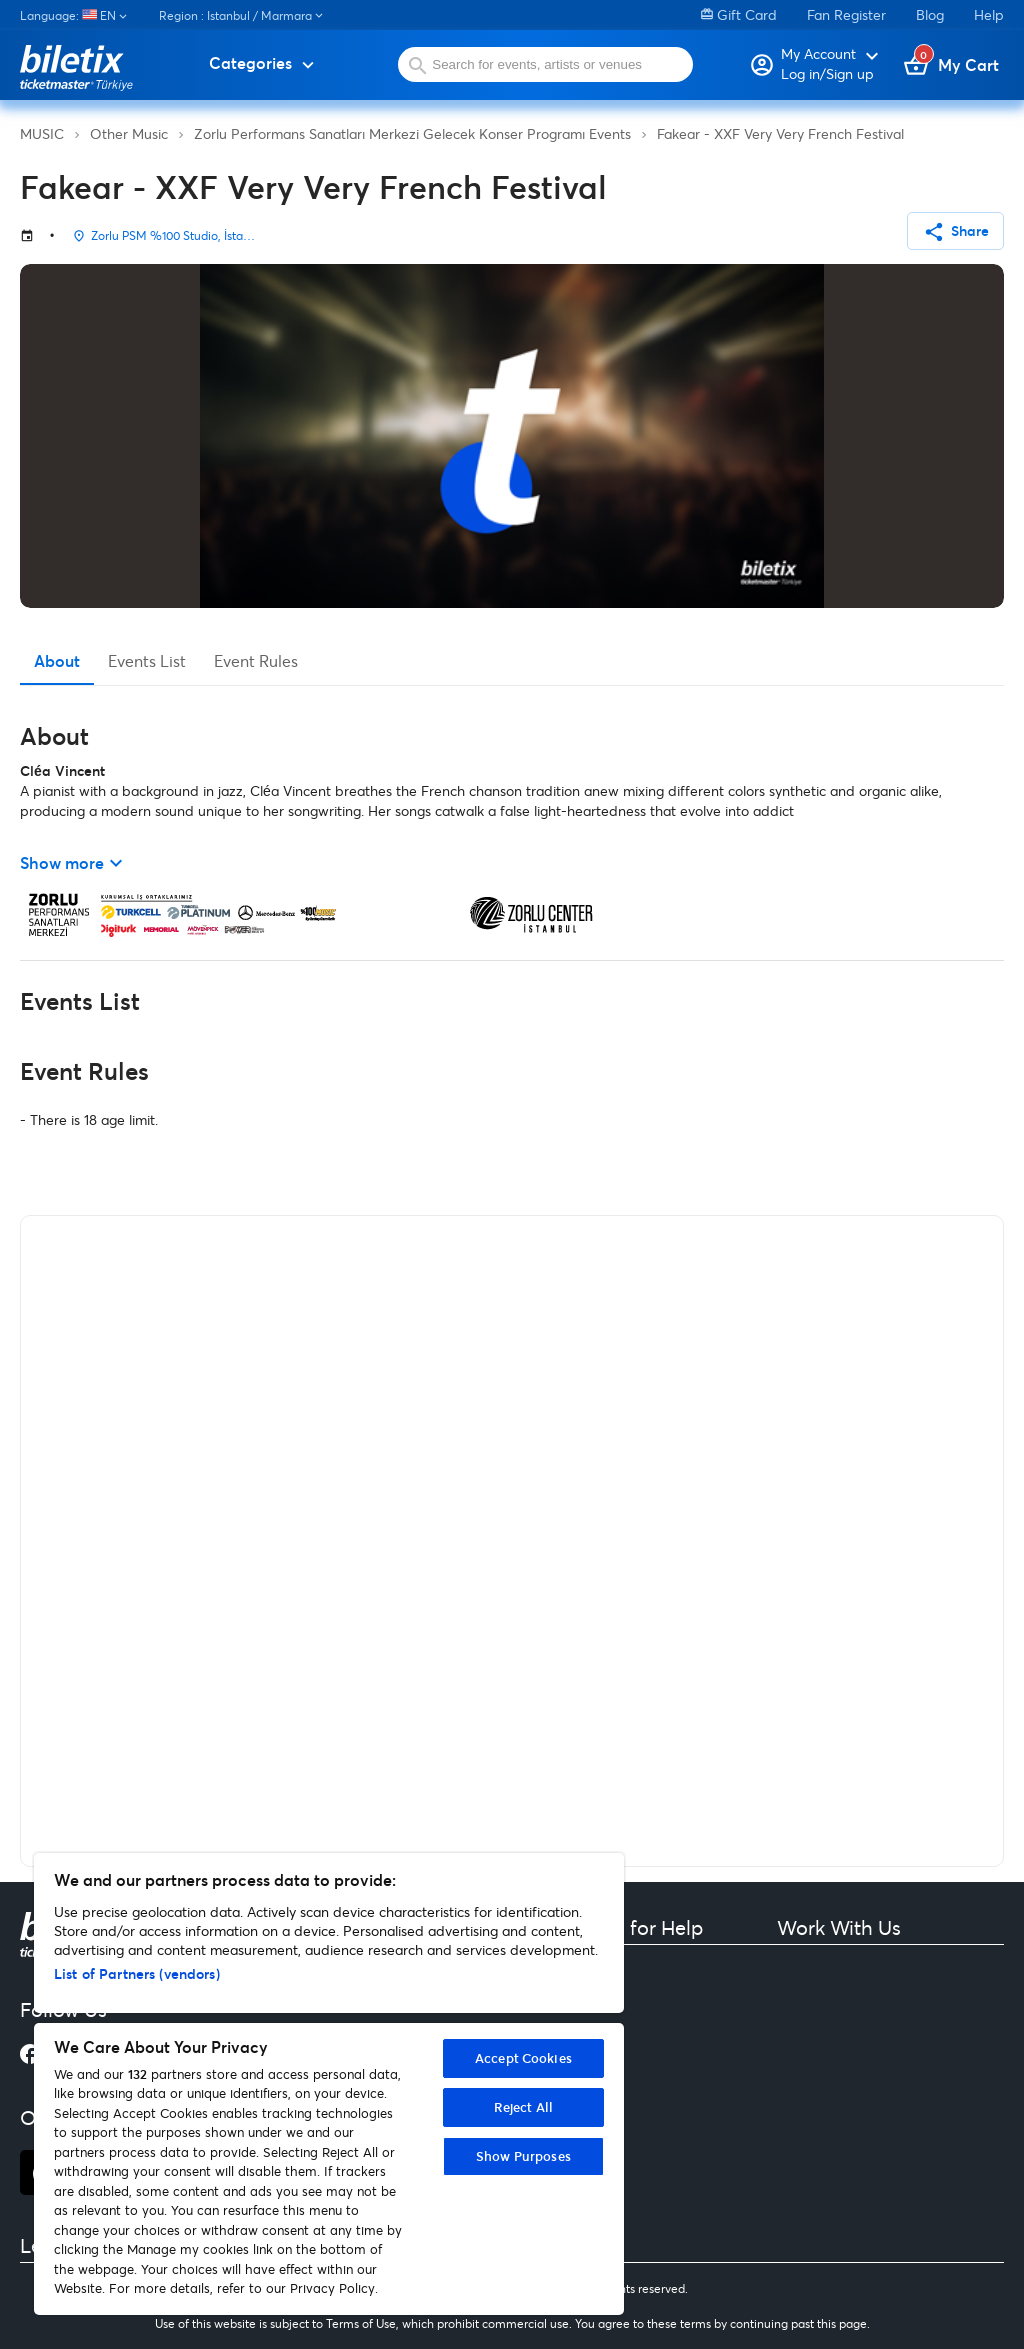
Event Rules (256, 660)
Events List (147, 660)
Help (989, 14)
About (57, 660)
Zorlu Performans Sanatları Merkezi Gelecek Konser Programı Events (412, 133)
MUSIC (42, 133)
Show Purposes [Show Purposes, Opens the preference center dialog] (523, 2156)
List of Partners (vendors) (137, 1973)
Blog (930, 14)
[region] (329, 2084)
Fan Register (846, 14)
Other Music (129, 133)
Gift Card (739, 14)
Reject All (523, 2107)
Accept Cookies (523, 2058)
